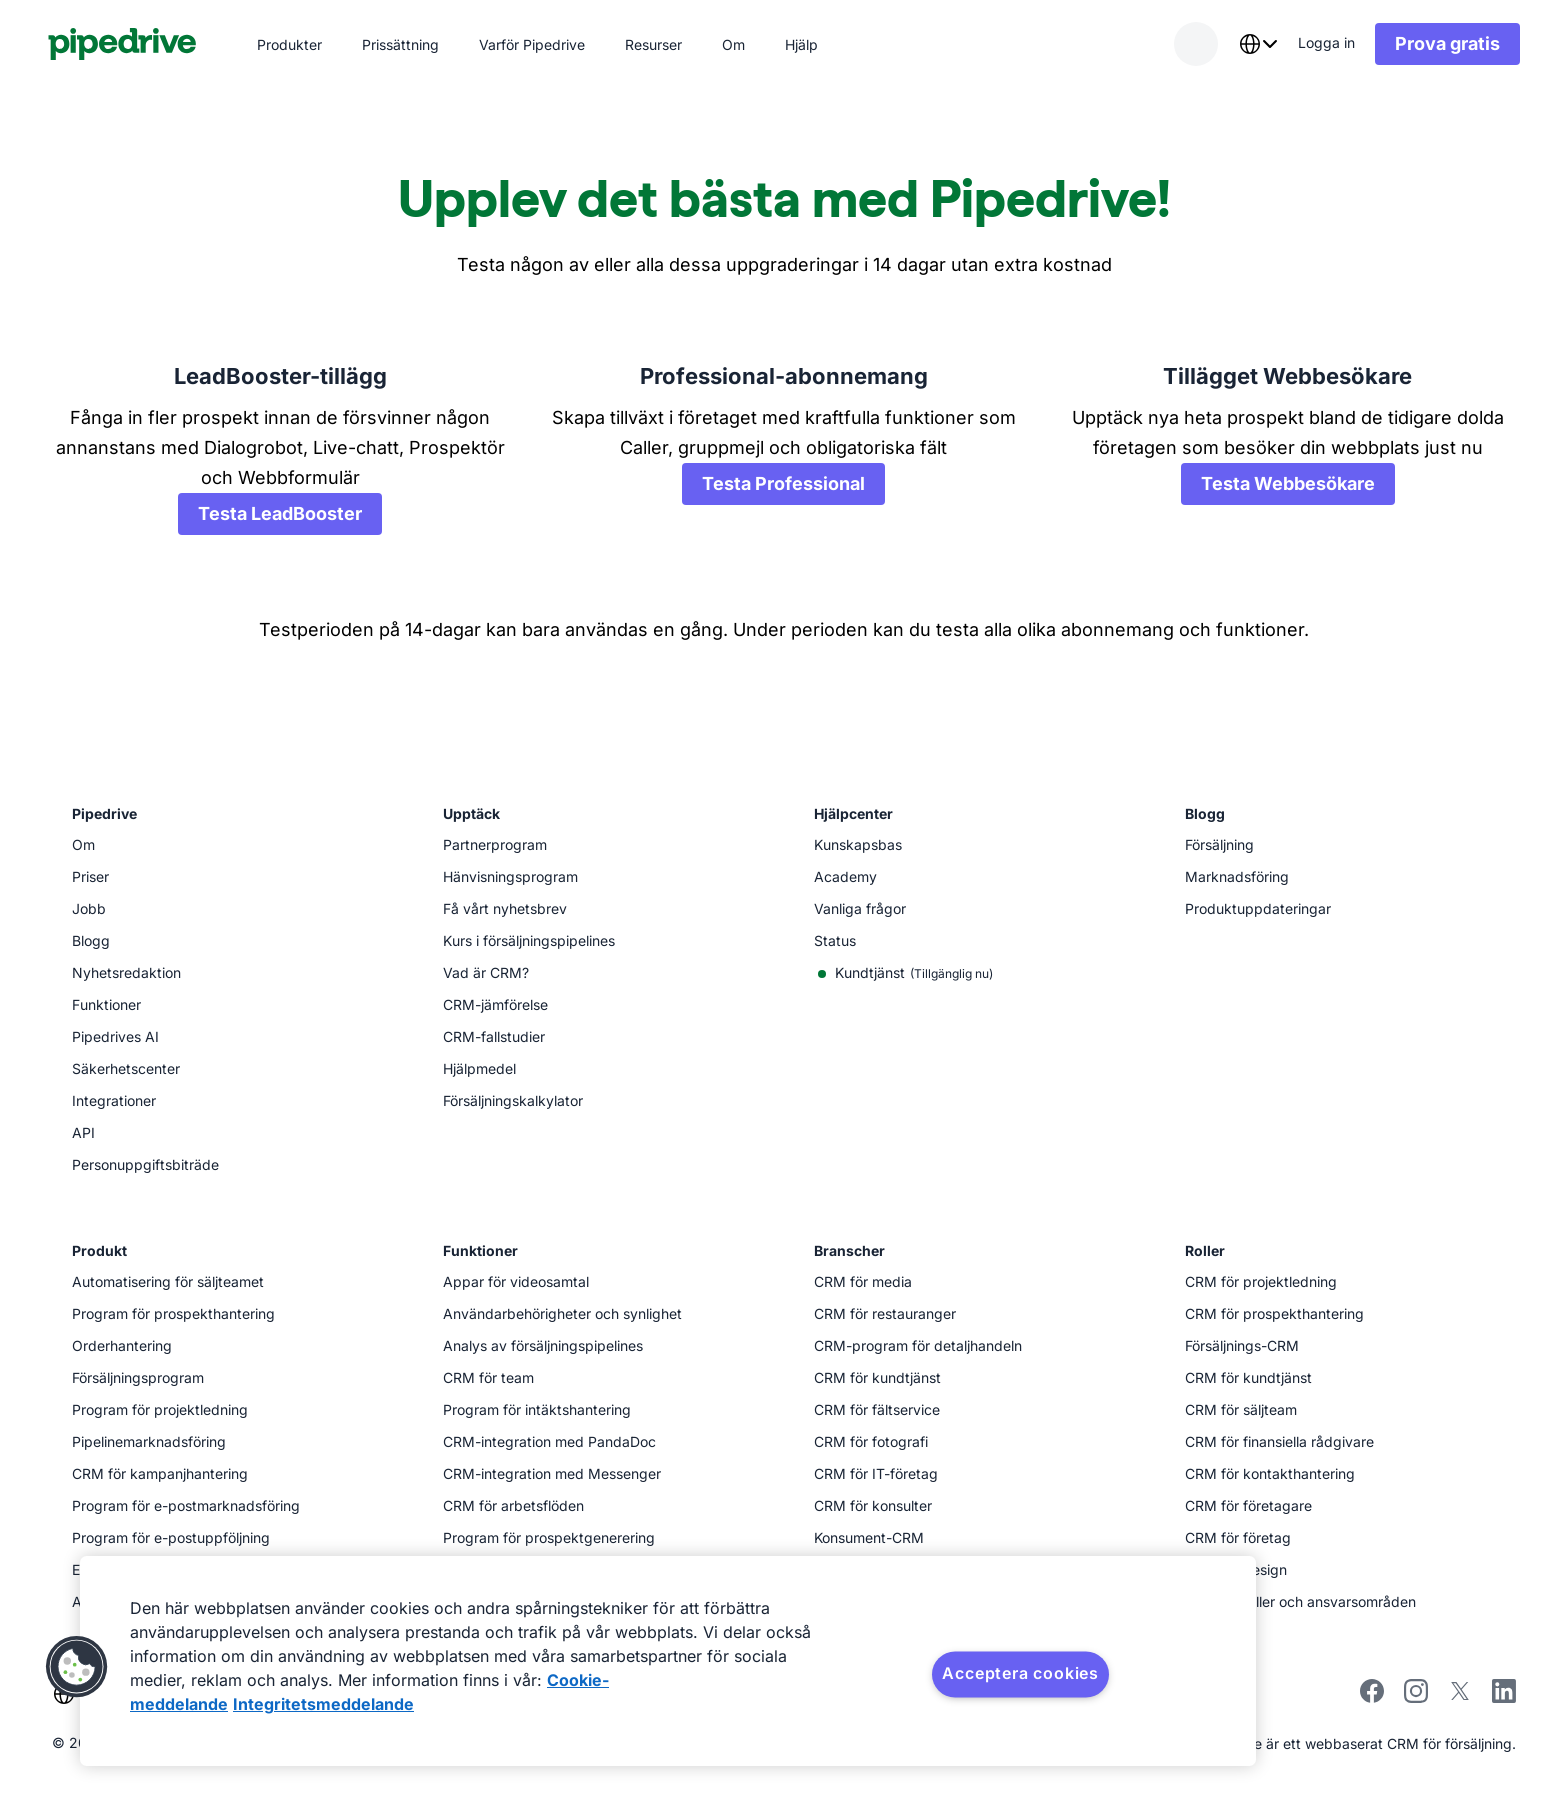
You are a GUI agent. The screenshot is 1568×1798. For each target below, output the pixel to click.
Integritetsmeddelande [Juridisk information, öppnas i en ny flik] (323, 1704)
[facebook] (1372, 1697)
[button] (77, 1667)
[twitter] (1460, 1697)
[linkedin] (1504, 1693)
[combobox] (1258, 44)
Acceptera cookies (1020, 1673)
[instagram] (1416, 1697)
